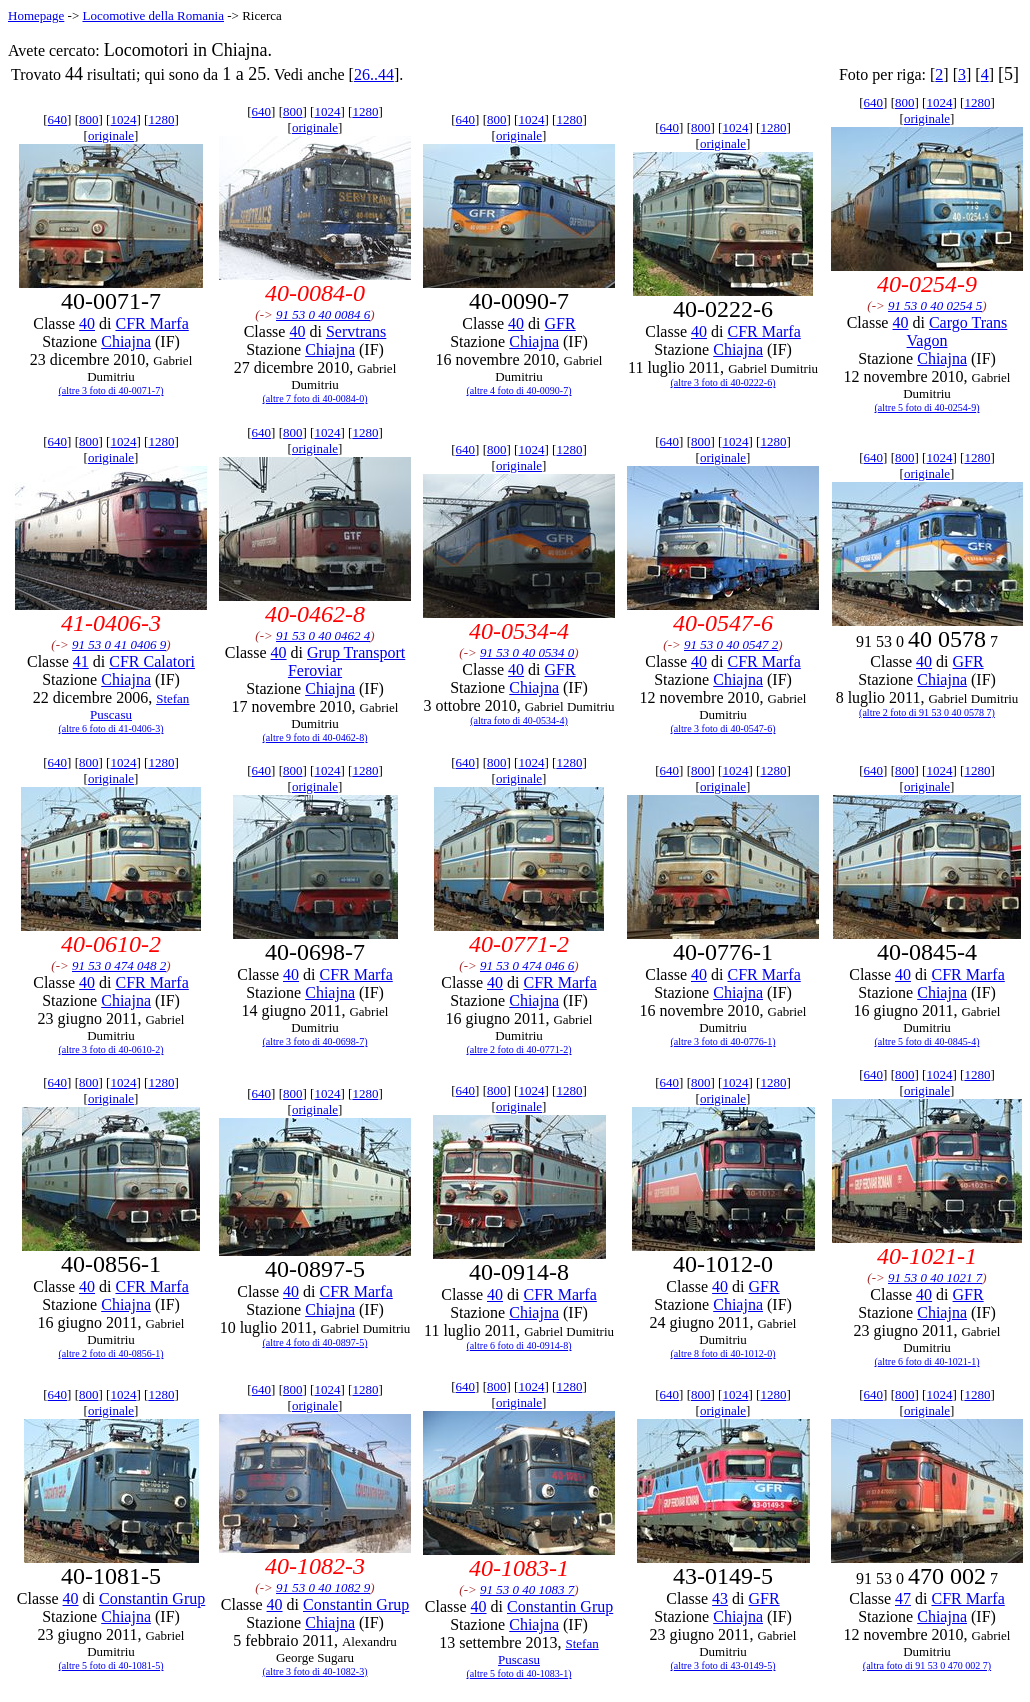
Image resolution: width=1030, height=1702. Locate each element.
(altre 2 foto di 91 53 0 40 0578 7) (927, 712)
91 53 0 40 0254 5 (935, 305)
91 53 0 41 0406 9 (119, 644)
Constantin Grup (152, 1598)
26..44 (374, 74)
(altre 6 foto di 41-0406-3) (111, 728)
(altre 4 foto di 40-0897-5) (315, 1342)
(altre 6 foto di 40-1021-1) (927, 1361)
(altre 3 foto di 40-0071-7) (111, 390)
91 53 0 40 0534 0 (527, 652)
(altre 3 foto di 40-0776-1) (723, 1041)
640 (58, 119)
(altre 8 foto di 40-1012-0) (723, 1353)
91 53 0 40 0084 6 (323, 314)
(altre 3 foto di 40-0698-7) (315, 1041)
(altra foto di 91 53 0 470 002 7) (927, 1665)
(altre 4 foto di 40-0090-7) (519, 390)
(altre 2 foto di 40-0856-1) (111, 1353)
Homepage (36, 15)
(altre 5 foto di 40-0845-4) (927, 1041)
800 (89, 119)
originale (111, 135)
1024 (123, 119)
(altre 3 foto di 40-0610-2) (111, 1049)
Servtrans (356, 331)
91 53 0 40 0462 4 (323, 635)
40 (87, 323)
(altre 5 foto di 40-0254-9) (927, 407)
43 (720, 1598)
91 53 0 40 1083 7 (527, 1589)
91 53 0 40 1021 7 (935, 1277)
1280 (161, 119)
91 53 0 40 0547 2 (731, 644)
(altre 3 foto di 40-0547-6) (723, 728)
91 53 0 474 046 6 (527, 965)
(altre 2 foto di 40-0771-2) (519, 1049)
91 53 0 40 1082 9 (323, 1587)
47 (903, 1598)
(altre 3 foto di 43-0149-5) (723, 1665)
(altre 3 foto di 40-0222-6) (723, 382)
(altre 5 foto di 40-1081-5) (111, 1665)
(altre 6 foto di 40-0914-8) (519, 1345)
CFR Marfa (151, 323)
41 (81, 661)
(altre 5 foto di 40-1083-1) (519, 1673)
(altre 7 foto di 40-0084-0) (315, 398)
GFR (560, 323)
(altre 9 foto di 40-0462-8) (315, 737)
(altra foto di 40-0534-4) (518, 720)
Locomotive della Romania (153, 15)
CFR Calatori (152, 661)
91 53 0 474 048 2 (119, 965)
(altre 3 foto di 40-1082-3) (315, 1671)
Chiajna (126, 341)
